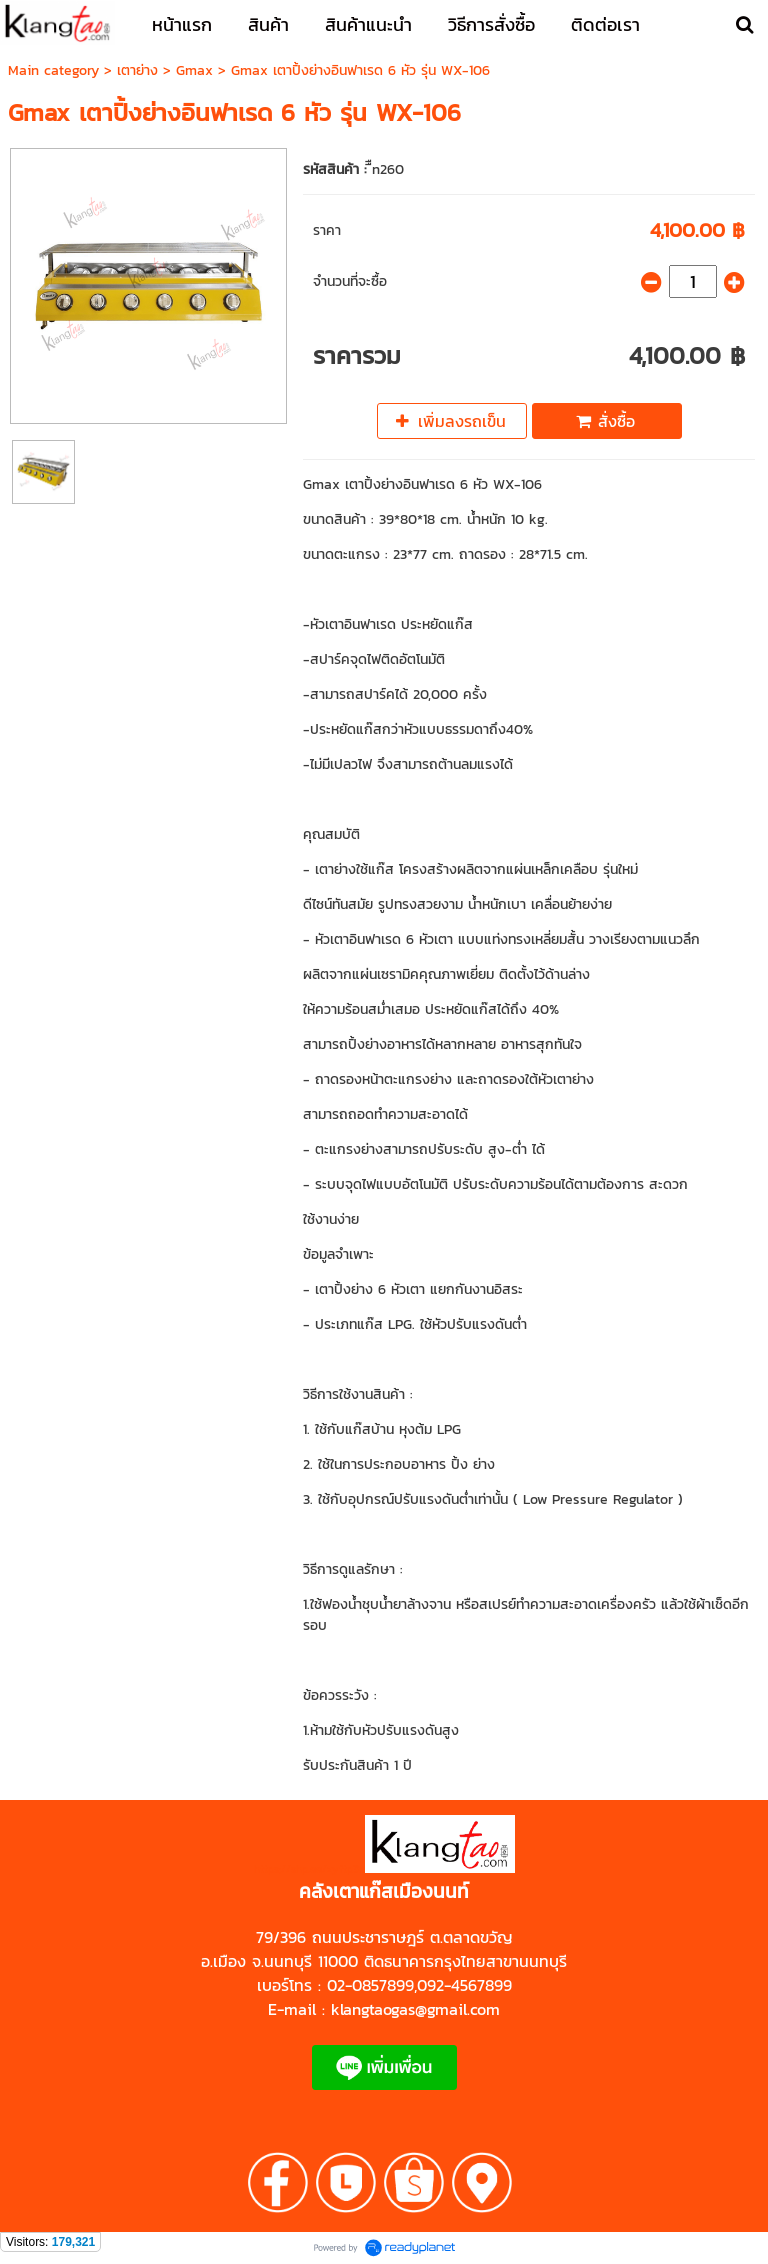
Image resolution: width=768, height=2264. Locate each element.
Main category (53, 70)
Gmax (194, 70)
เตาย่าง (137, 70)
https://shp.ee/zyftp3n (309, 1869)
